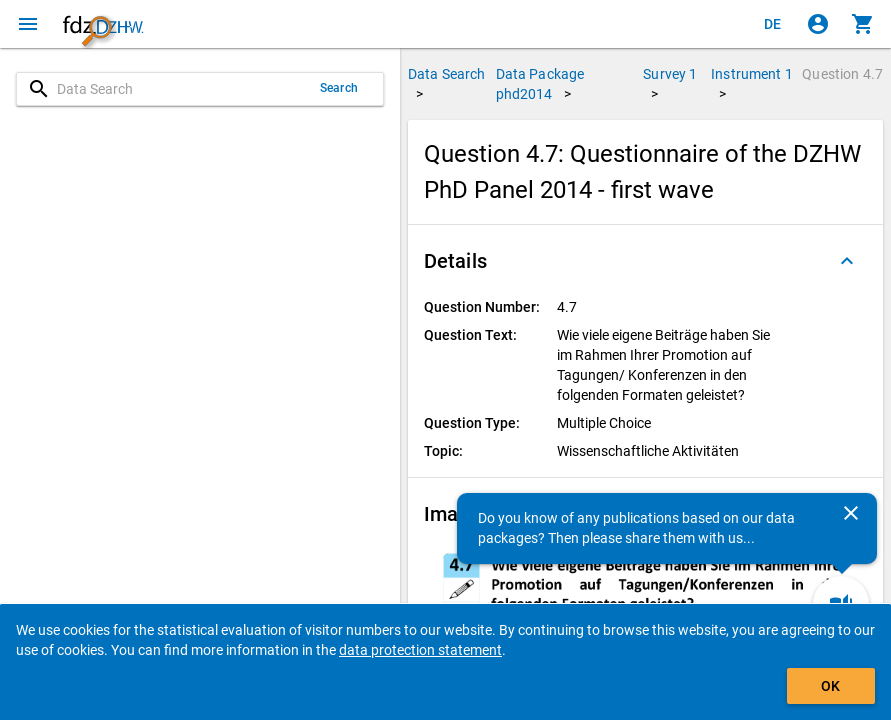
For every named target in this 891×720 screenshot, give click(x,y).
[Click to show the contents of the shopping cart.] (863, 24)
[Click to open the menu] (28, 24)
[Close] (851, 513)
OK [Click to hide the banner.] (830, 686)
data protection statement (420, 650)
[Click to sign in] (818, 24)
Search (339, 88)
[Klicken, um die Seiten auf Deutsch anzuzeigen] (773, 24)
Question (842, 74)
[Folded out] (847, 261)
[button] (645, 261)
